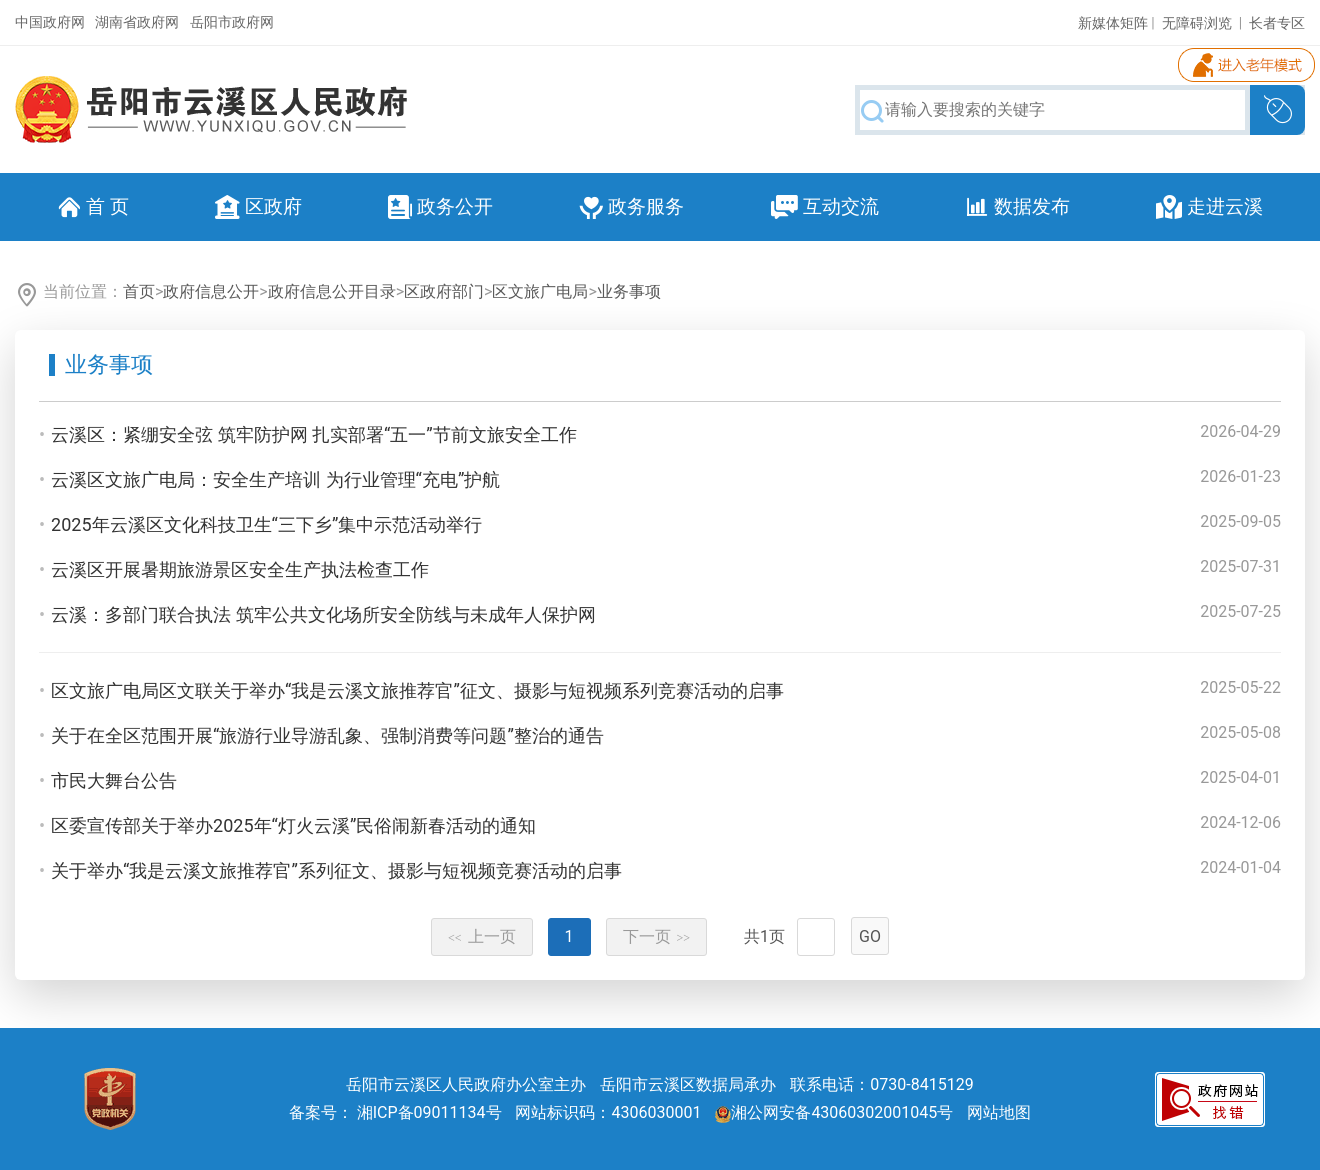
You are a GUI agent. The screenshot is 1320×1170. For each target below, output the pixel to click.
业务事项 (629, 291)
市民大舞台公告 (114, 780)
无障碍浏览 (1197, 23)
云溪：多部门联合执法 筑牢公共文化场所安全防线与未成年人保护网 (323, 614)
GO (870, 936)
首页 (139, 291)
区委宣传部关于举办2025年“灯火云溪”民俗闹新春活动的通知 (293, 825)
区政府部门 (444, 291)
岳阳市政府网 (232, 22)
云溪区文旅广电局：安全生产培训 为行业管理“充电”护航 (275, 479)
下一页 (657, 936)
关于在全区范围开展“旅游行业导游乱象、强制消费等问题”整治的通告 (327, 735)
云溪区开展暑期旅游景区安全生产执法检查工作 (240, 569)
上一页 (482, 936)
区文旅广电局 (540, 291)
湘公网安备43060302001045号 (834, 1112)
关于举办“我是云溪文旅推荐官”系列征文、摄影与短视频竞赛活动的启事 (336, 870)
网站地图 (999, 1112)
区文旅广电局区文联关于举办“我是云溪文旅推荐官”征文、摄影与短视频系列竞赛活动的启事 (417, 690)
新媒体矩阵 (1113, 23)
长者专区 (1277, 23)
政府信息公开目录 (332, 291)
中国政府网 (50, 22)
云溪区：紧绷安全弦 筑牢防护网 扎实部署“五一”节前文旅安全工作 (314, 434)
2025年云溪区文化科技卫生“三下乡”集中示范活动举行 (266, 524)
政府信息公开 (211, 291)
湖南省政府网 (137, 22)
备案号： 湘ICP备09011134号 (395, 1112)
